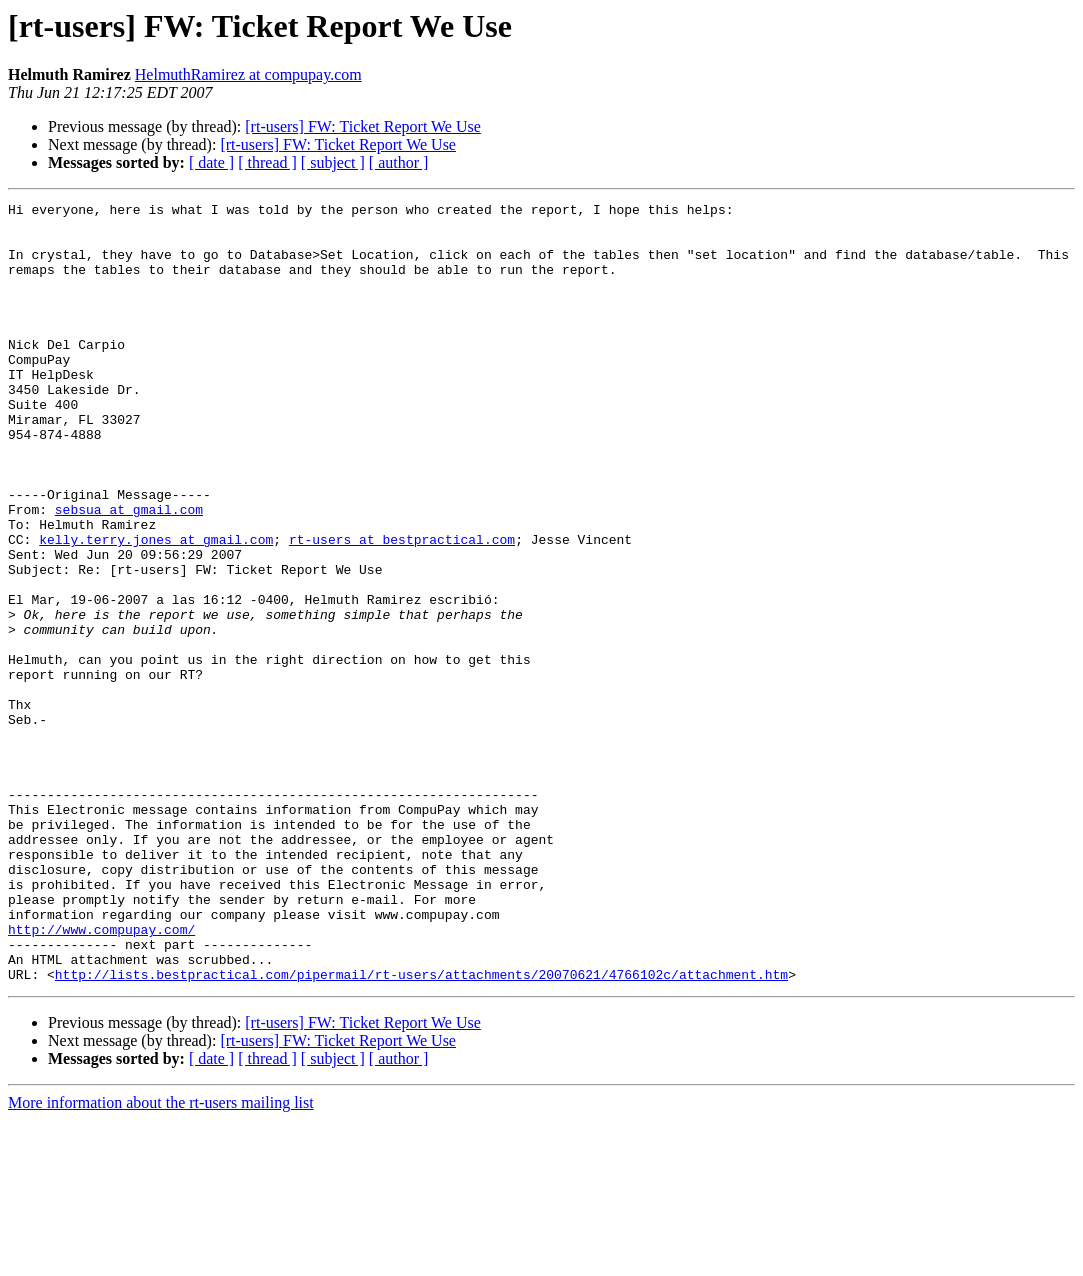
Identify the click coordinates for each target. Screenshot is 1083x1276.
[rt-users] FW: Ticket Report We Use (363, 126)
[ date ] (211, 162)
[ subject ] (333, 162)
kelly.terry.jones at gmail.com (156, 608)
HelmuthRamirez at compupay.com (248, 74)
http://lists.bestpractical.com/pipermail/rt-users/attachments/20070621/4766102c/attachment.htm (421, 1130)
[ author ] (399, 162)
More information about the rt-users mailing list (161, 1258)
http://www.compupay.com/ (101, 1076)
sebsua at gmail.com (129, 572)
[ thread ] (267, 162)
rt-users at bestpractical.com (402, 608)
